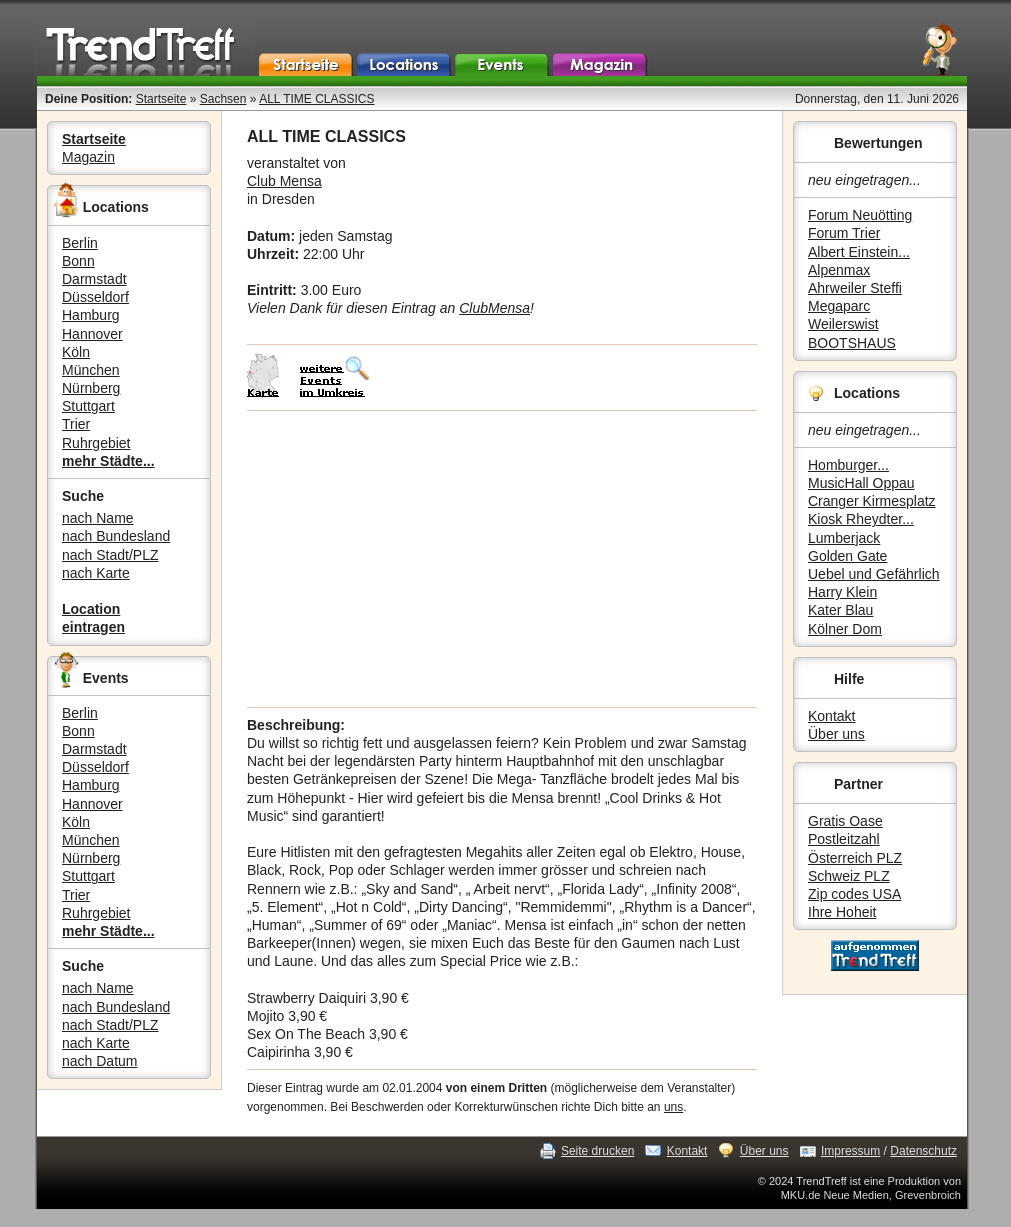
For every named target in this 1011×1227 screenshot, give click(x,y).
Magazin (88, 157)
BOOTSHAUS (852, 343)
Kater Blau (840, 610)
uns (673, 1107)
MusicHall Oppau (861, 483)
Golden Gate (847, 556)
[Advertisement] (502, 559)
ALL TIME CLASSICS (316, 99)
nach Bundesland (116, 536)
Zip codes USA (854, 894)
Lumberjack (844, 538)
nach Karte (96, 573)
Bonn (78, 261)
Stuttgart (88, 406)
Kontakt (831, 716)
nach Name (98, 518)
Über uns (836, 734)
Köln (76, 352)
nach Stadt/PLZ (110, 555)
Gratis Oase (845, 821)
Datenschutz (923, 1151)
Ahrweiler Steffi (855, 288)
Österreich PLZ (855, 858)
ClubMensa (494, 308)
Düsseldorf (95, 297)
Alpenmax (839, 270)
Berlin (80, 243)
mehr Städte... (108, 461)
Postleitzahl (844, 839)
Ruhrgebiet (96, 443)
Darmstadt (94, 279)
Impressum (850, 1151)
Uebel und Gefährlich (874, 574)
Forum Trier (844, 233)
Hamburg (91, 315)
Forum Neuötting (860, 215)
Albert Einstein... (859, 252)
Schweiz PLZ (849, 876)
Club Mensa (284, 181)
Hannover (92, 334)
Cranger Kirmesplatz (872, 501)
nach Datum (99, 1061)
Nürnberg (91, 388)
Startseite (161, 99)
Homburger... (848, 465)
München (91, 370)
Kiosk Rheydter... (861, 519)
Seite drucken (597, 1151)
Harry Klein (842, 592)
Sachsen (223, 99)
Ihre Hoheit (842, 912)
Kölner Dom (845, 629)
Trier (76, 424)
